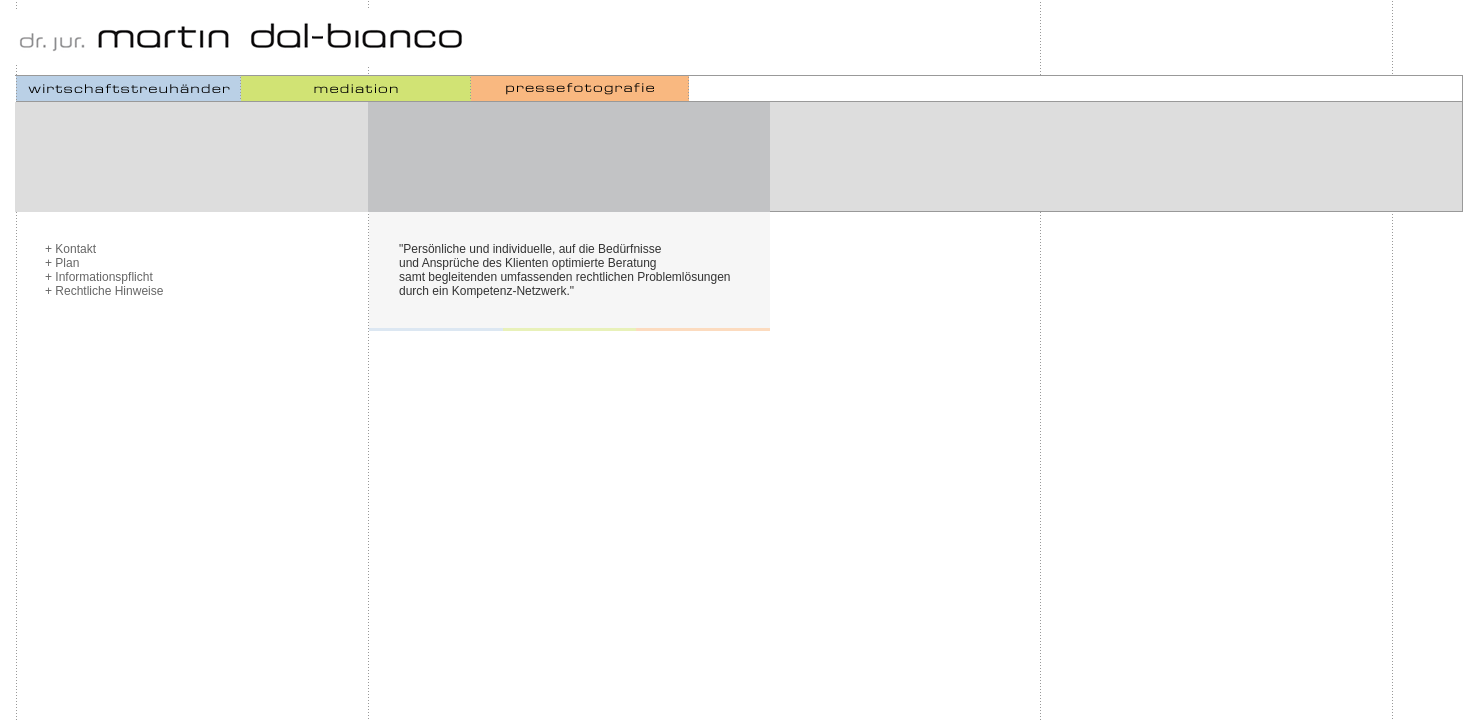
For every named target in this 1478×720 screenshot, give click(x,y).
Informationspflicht (103, 277)
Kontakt (75, 249)
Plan (67, 263)
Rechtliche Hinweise (109, 291)
